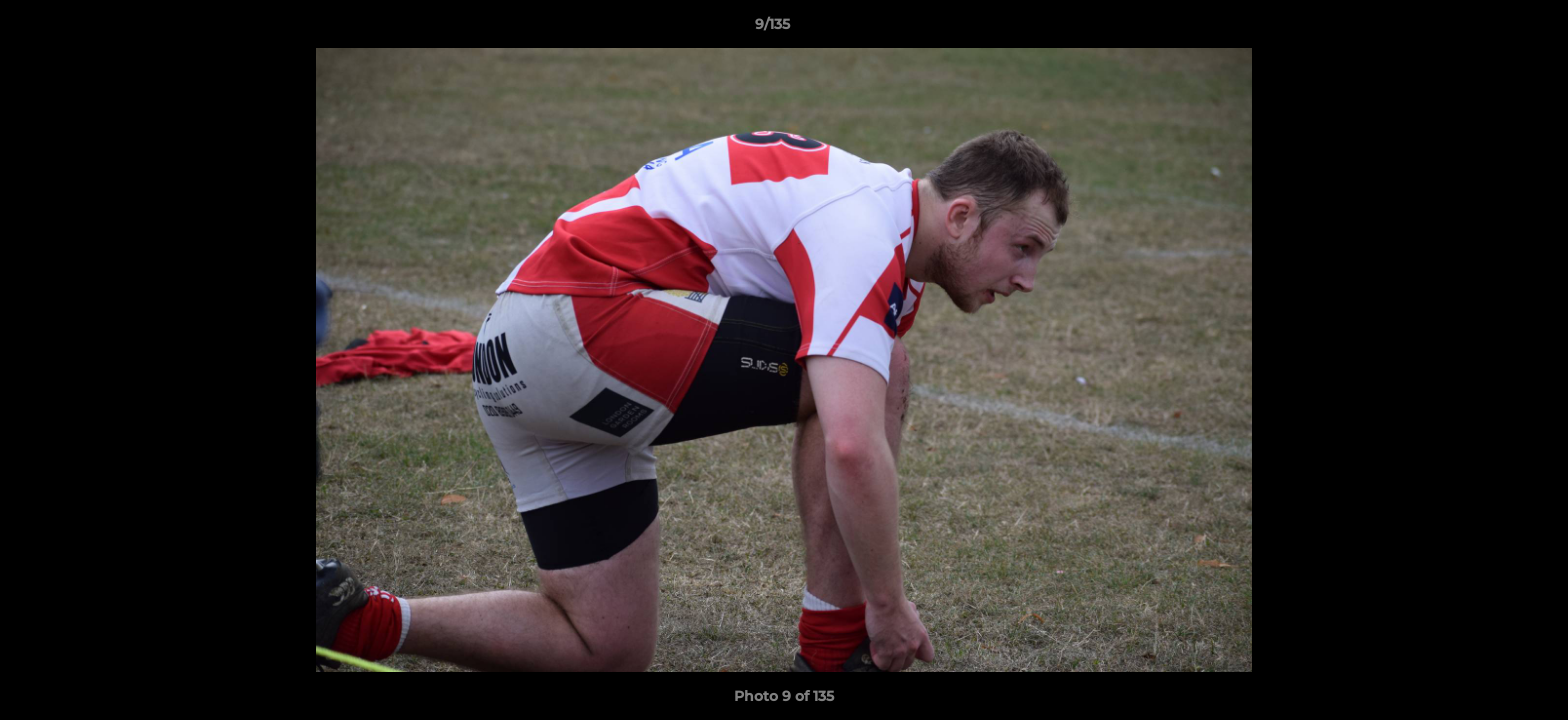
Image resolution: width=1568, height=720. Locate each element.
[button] (1484, 29)
